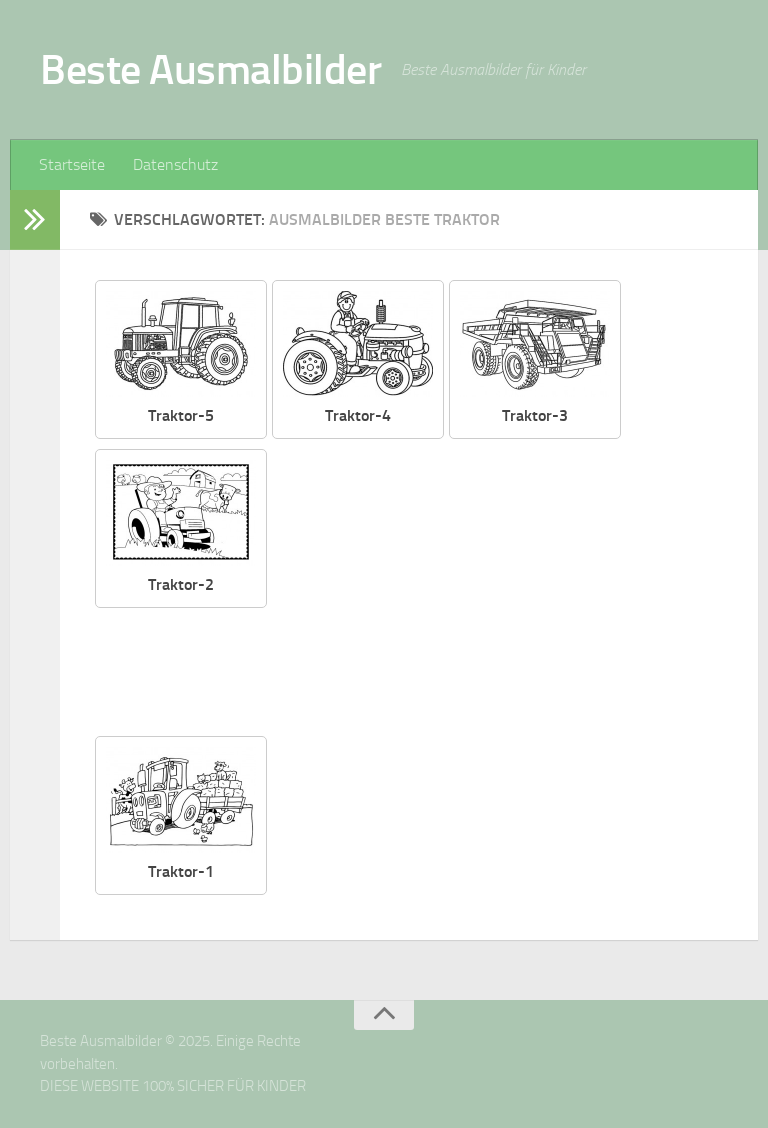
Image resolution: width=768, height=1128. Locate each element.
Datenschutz (175, 164)
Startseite (72, 164)
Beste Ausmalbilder (210, 70)
